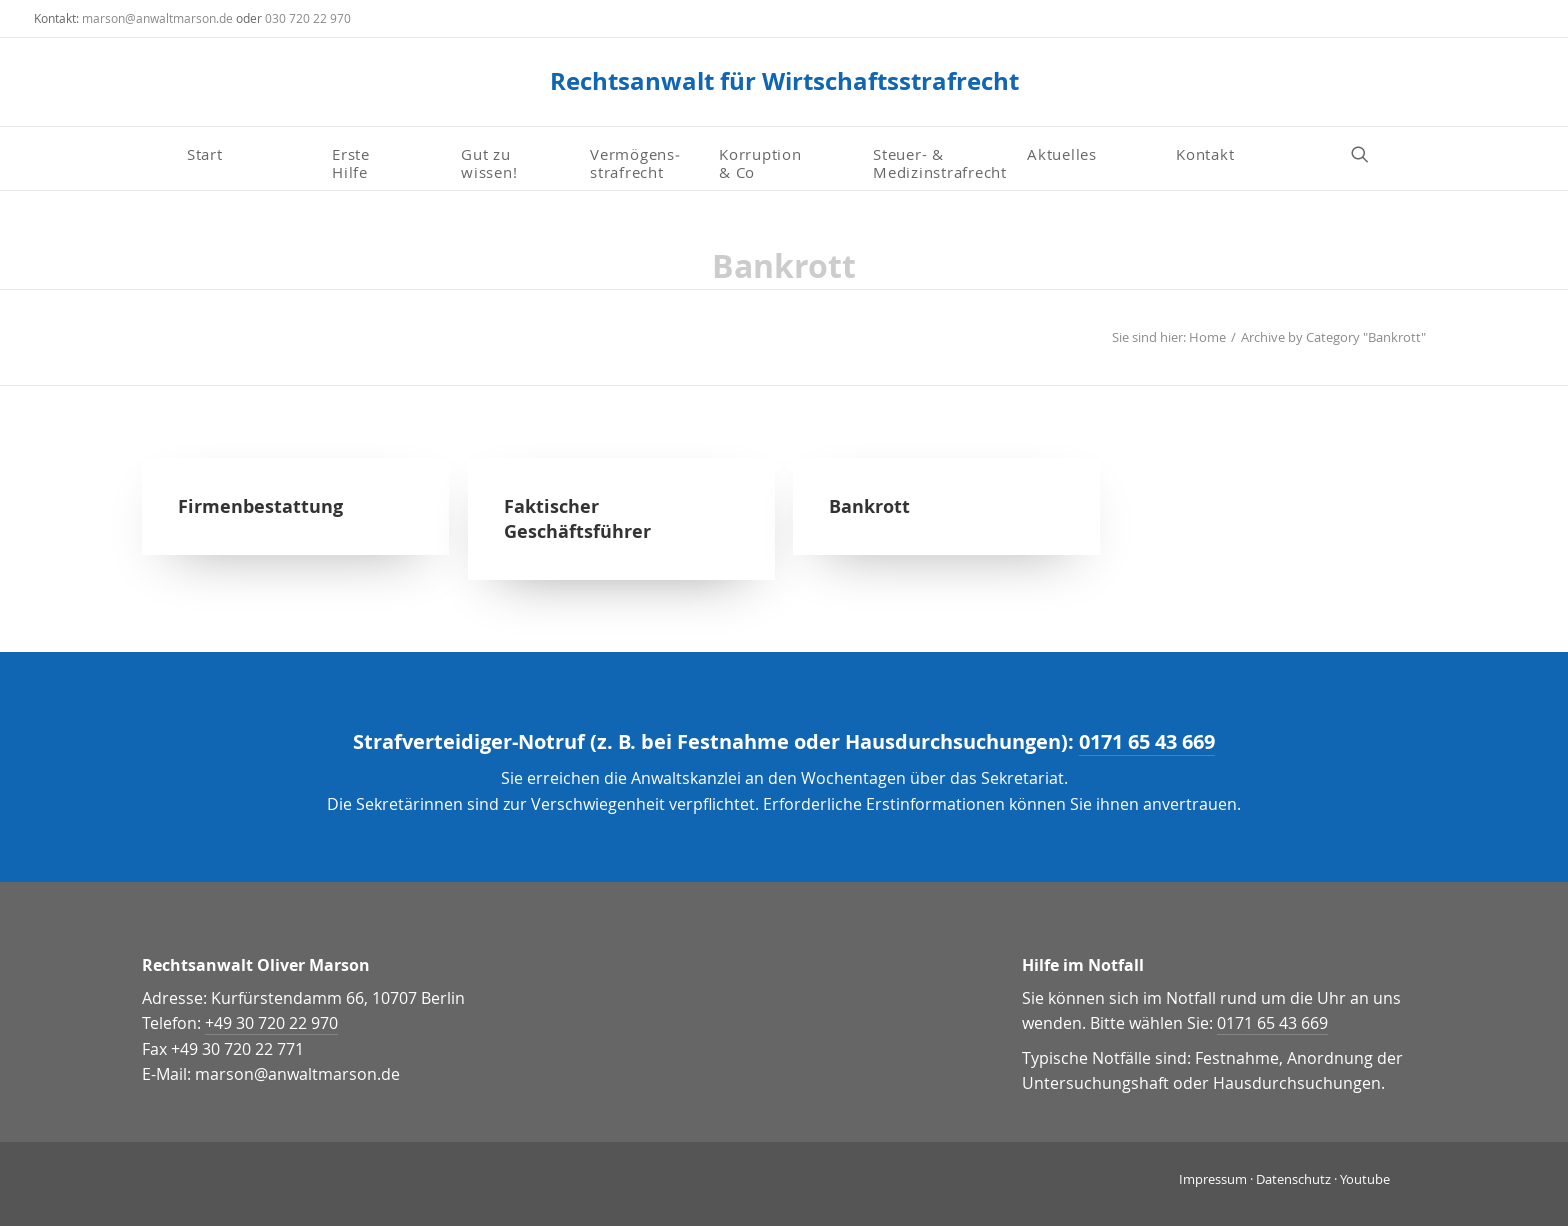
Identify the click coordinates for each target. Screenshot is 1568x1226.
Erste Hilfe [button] (353, 162)
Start (205, 154)
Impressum (1213, 1179)
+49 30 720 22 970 (271, 1023)
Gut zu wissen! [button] (489, 162)
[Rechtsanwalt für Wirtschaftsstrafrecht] (784, 82)
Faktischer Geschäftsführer (577, 519)
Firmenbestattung (260, 506)
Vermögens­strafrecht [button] (635, 162)
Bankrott (869, 506)
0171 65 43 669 (1147, 741)
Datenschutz (1293, 1179)
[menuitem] (251, 154)
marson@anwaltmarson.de (157, 18)
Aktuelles (1062, 154)
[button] (1369, 153)
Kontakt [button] (1205, 154)
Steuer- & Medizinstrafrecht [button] (940, 162)
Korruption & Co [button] (760, 162)
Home (1207, 337)
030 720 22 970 (308, 18)
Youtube (1365, 1179)
